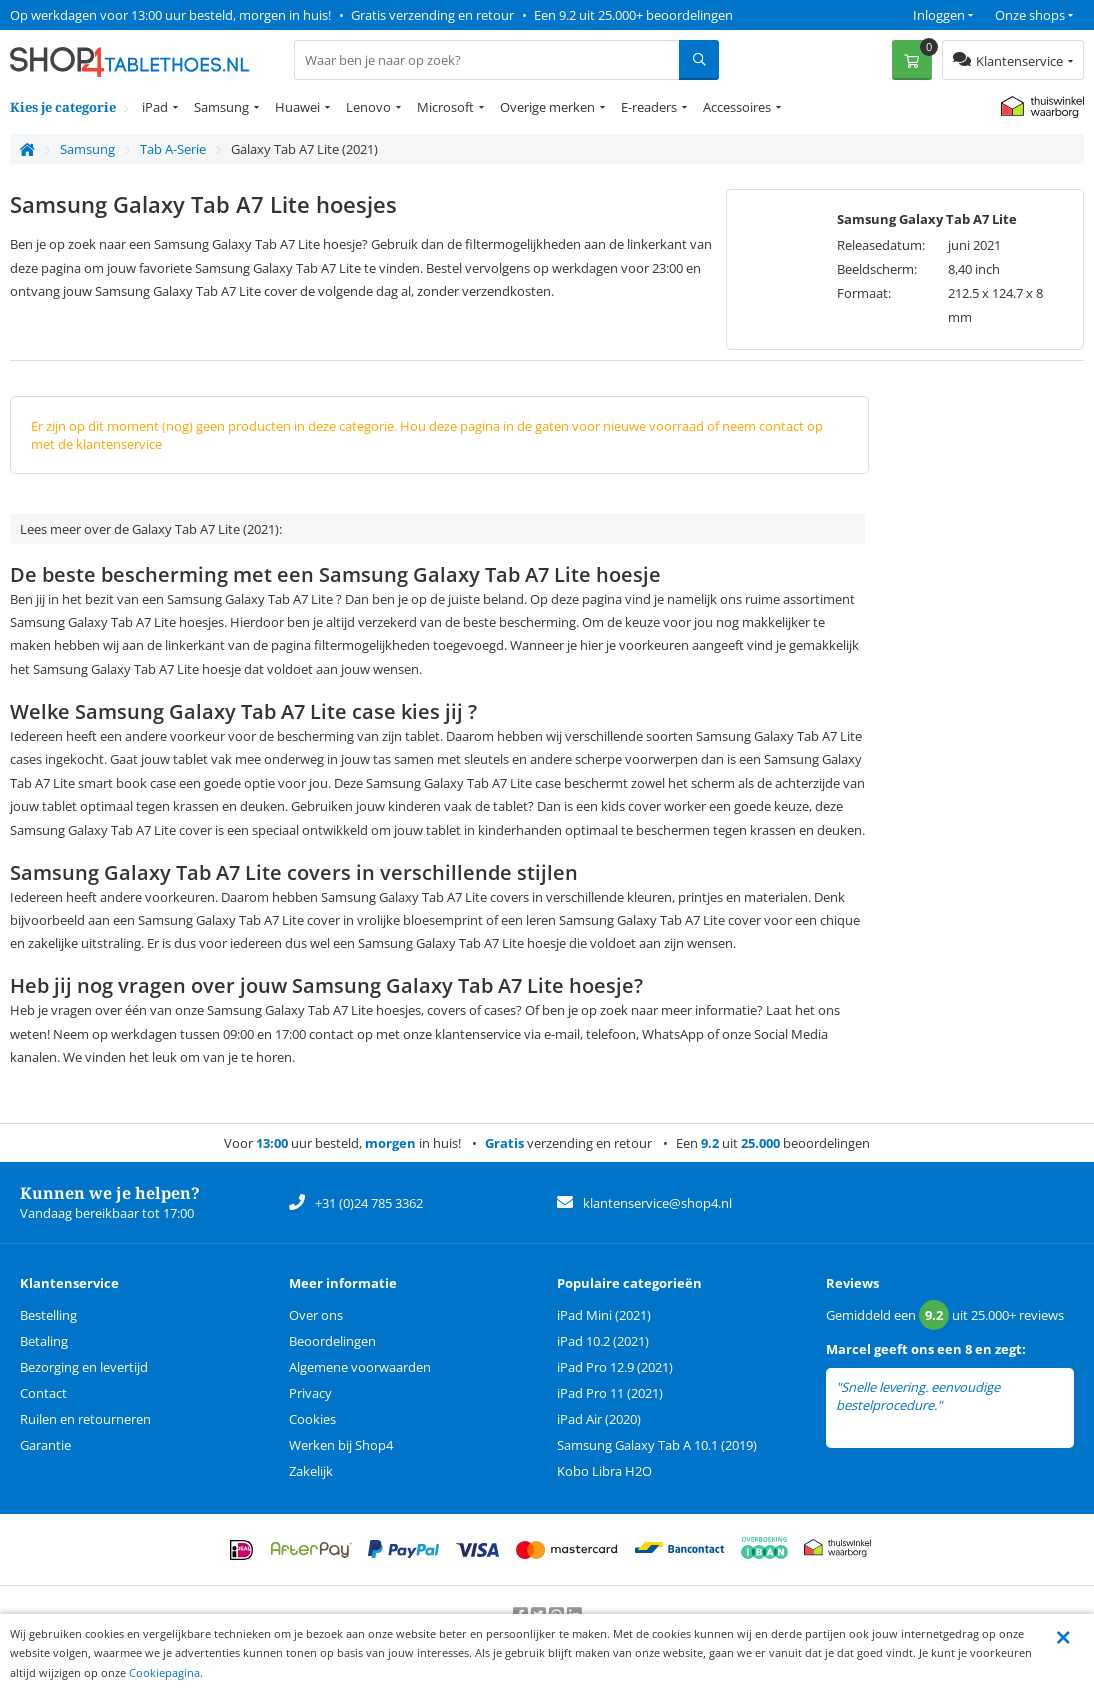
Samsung (221, 107)
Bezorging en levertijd (84, 1367)
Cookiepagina (164, 1672)
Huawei (297, 107)
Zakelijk (311, 1471)
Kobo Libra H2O (604, 1471)
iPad (155, 107)
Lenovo (368, 107)
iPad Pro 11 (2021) (610, 1393)
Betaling (44, 1341)
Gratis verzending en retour (432, 15)
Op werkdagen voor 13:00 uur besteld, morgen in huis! (170, 15)
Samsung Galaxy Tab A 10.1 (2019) (657, 1445)
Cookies (312, 1419)
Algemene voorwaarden (360, 1367)
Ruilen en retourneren (85, 1419)
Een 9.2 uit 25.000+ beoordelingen (633, 15)
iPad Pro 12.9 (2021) (615, 1367)
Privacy (310, 1393)
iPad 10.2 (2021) (603, 1341)
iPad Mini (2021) (604, 1315)
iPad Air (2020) (599, 1419)
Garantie (45, 1445)
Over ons (316, 1315)
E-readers (649, 107)
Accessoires (737, 107)
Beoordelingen (332, 1341)
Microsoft (445, 107)
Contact (43, 1393)
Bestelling (48, 1315)
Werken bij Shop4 (341, 1445)
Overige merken (547, 107)
